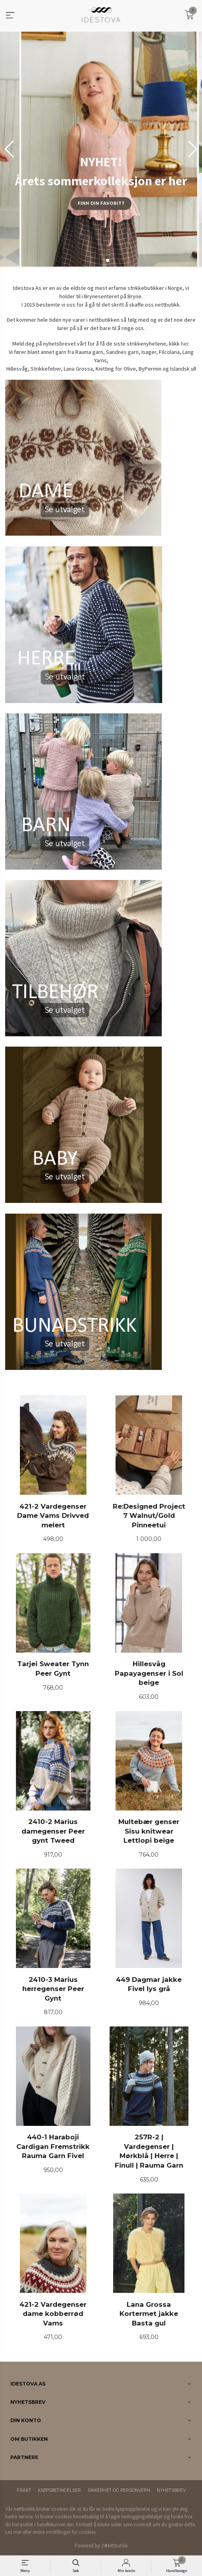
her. (185, 343)
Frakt (24, 2490)
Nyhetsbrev (171, 2490)
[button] (192, 149)
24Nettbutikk (114, 2545)
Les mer (13, 2532)
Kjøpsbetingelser (59, 2490)
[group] (101, 149)
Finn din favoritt (101, 203)
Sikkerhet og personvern (119, 2490)
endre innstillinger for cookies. (65, 2532)
